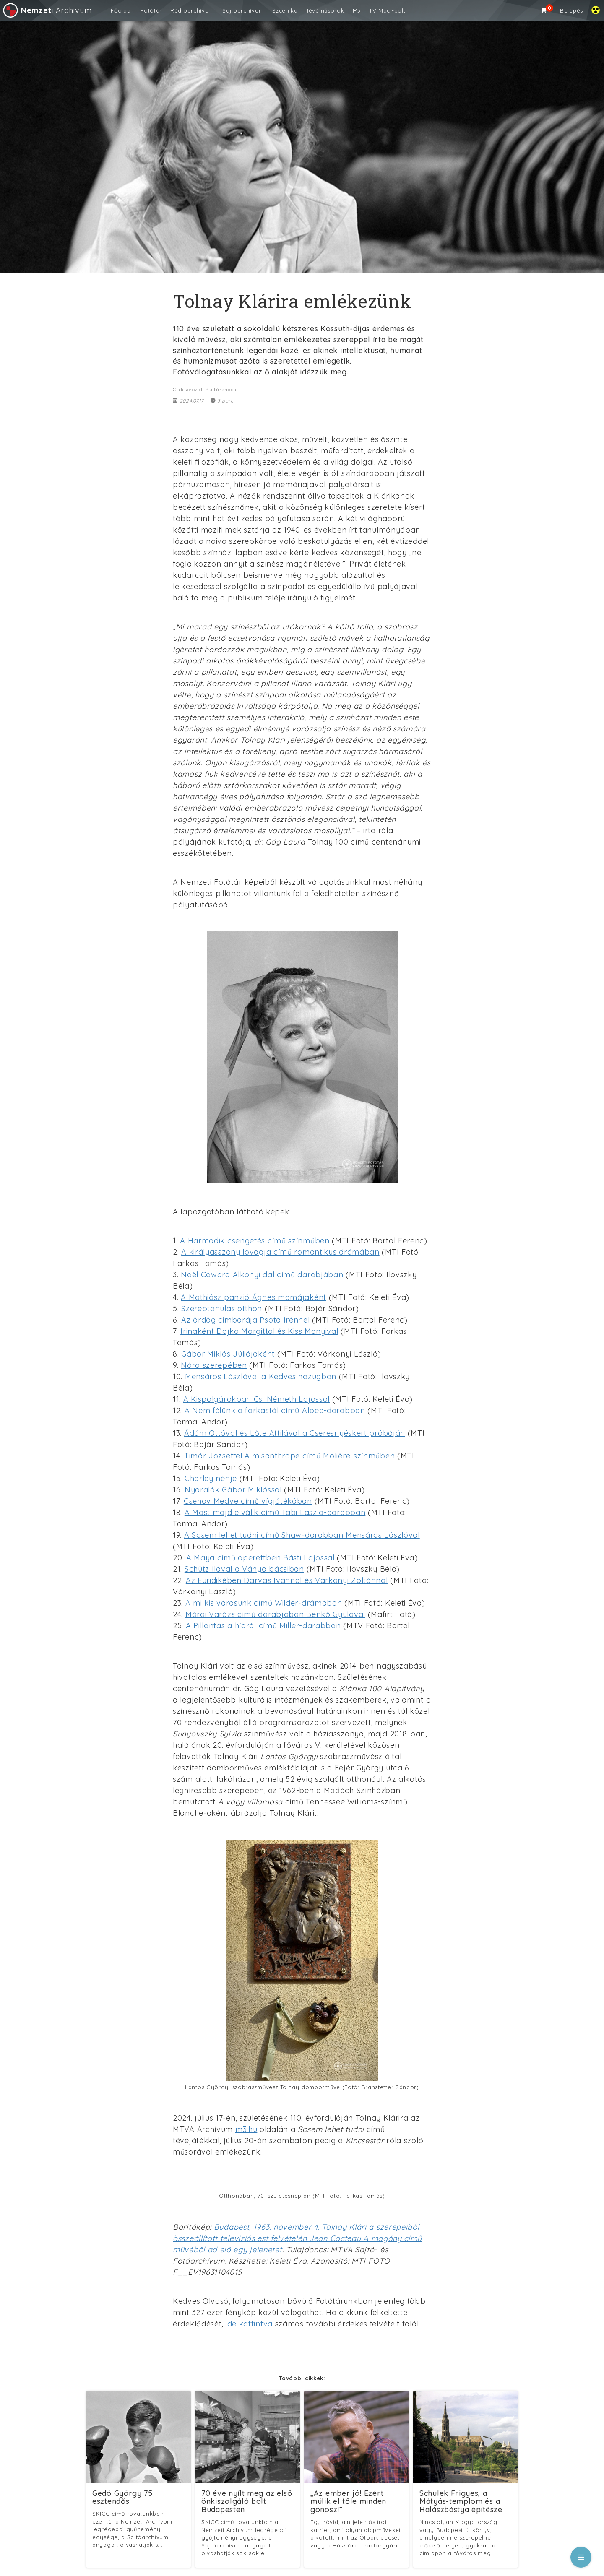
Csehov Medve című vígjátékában (248, 1501)
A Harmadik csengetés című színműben (255, 1240)
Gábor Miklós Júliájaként (228, 1354)
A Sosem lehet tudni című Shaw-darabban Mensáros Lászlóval (302, 1535)
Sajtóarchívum (243, 10)
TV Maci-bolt (387, 10)
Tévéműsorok (325, 10)
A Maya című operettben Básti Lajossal (260, 1557)
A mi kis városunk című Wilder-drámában (263, 1603)
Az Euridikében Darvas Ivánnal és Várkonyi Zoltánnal (287, 1580)
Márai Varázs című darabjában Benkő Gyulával (275, 1614)
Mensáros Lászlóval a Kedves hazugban (260, 1376)
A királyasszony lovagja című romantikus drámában (280, 1252)
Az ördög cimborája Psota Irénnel (245, 1320)
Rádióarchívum (192, 10)
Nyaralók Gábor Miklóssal (233, 1490)
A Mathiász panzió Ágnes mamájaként (253, 1297)
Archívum (46, 10)
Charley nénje (211, 1478)
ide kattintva (249, 2324)
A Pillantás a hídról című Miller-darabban (263, 1625)
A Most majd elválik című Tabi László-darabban (275, 1512)
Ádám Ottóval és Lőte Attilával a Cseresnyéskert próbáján (294, 1433)
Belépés (571, 10)
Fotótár (151, 10)
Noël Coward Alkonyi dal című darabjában (262, 1274)
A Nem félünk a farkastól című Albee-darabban (275, 1410)
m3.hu (246, 2129)
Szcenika (285, 10)
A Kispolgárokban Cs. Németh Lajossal (256, 1399)
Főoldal (121, 10)
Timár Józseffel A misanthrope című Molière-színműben (289, 1456)
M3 (357, 10)
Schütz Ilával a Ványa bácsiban (244, 1569)
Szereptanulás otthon (221, 1308)
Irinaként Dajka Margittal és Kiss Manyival (259, 1331)
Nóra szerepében (214, 1365)
